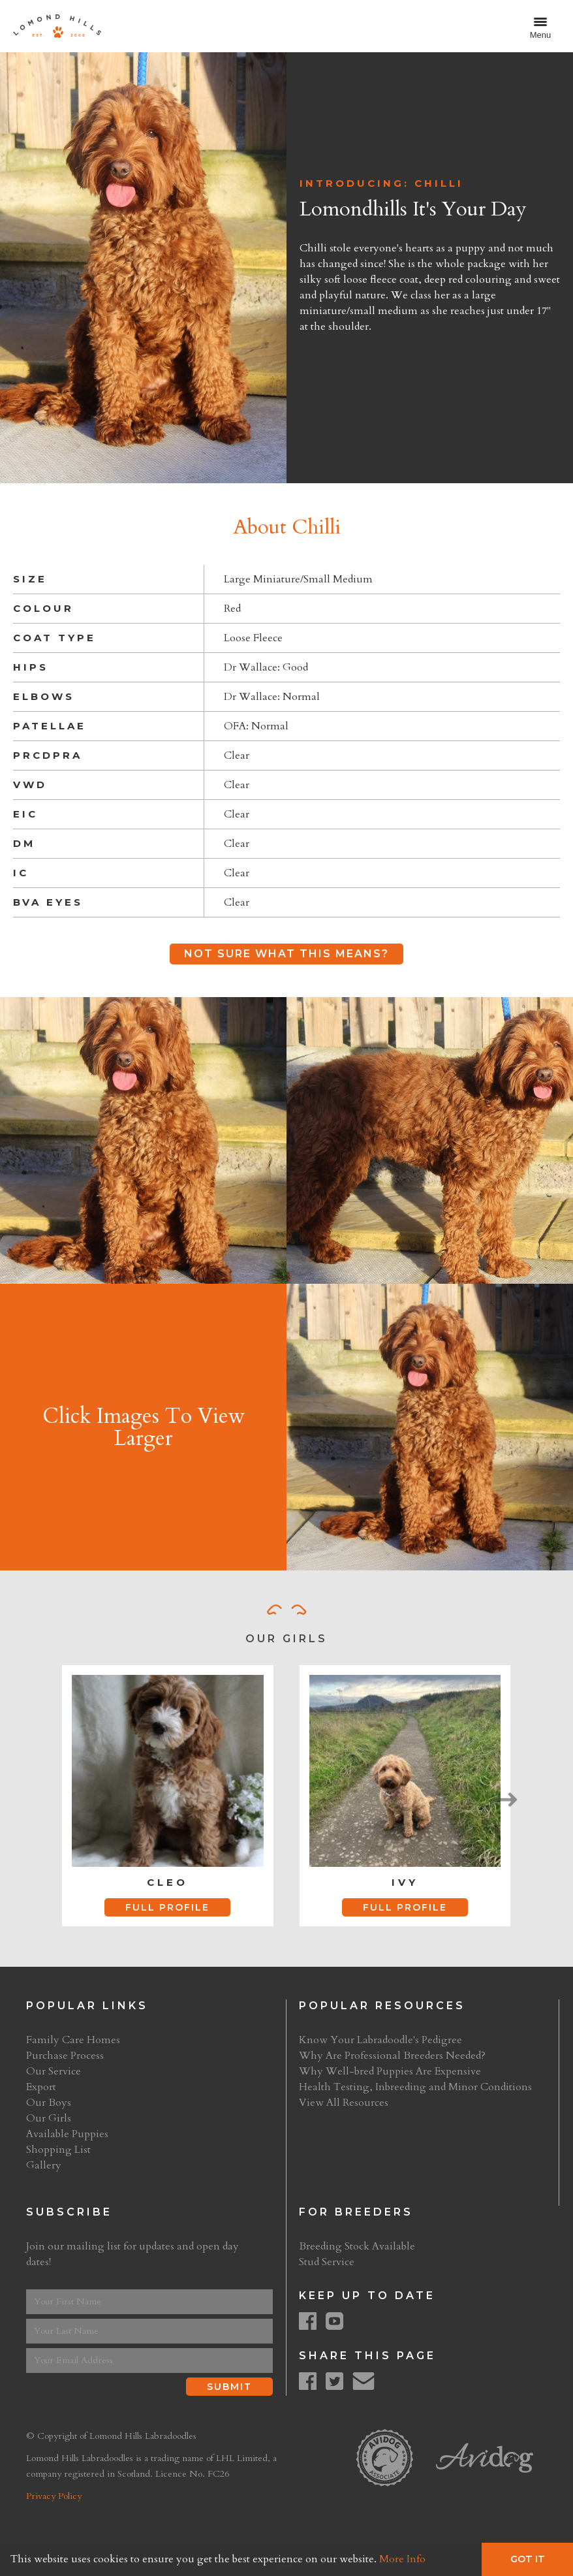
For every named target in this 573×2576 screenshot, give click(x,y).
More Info (402, 2559)
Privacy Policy (54, 2496)
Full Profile (167, 1907)
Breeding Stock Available (357, 2246)
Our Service (53, 2071)
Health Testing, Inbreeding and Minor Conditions (415, 2087)
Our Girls (48, 2118)
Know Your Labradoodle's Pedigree (380, 2040)
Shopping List (58, 2149)
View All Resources (343, 2102)
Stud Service (326, 2262)
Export (41, 2087)
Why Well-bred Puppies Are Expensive (390, 2071)
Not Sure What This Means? (286, 953)
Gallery (43, 2165)
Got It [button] (527, 2559)
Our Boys (48, 2102)
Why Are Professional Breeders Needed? (392, 2055)
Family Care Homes (73, 2040)
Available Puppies (67, 2134)
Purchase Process (65, 2055)
